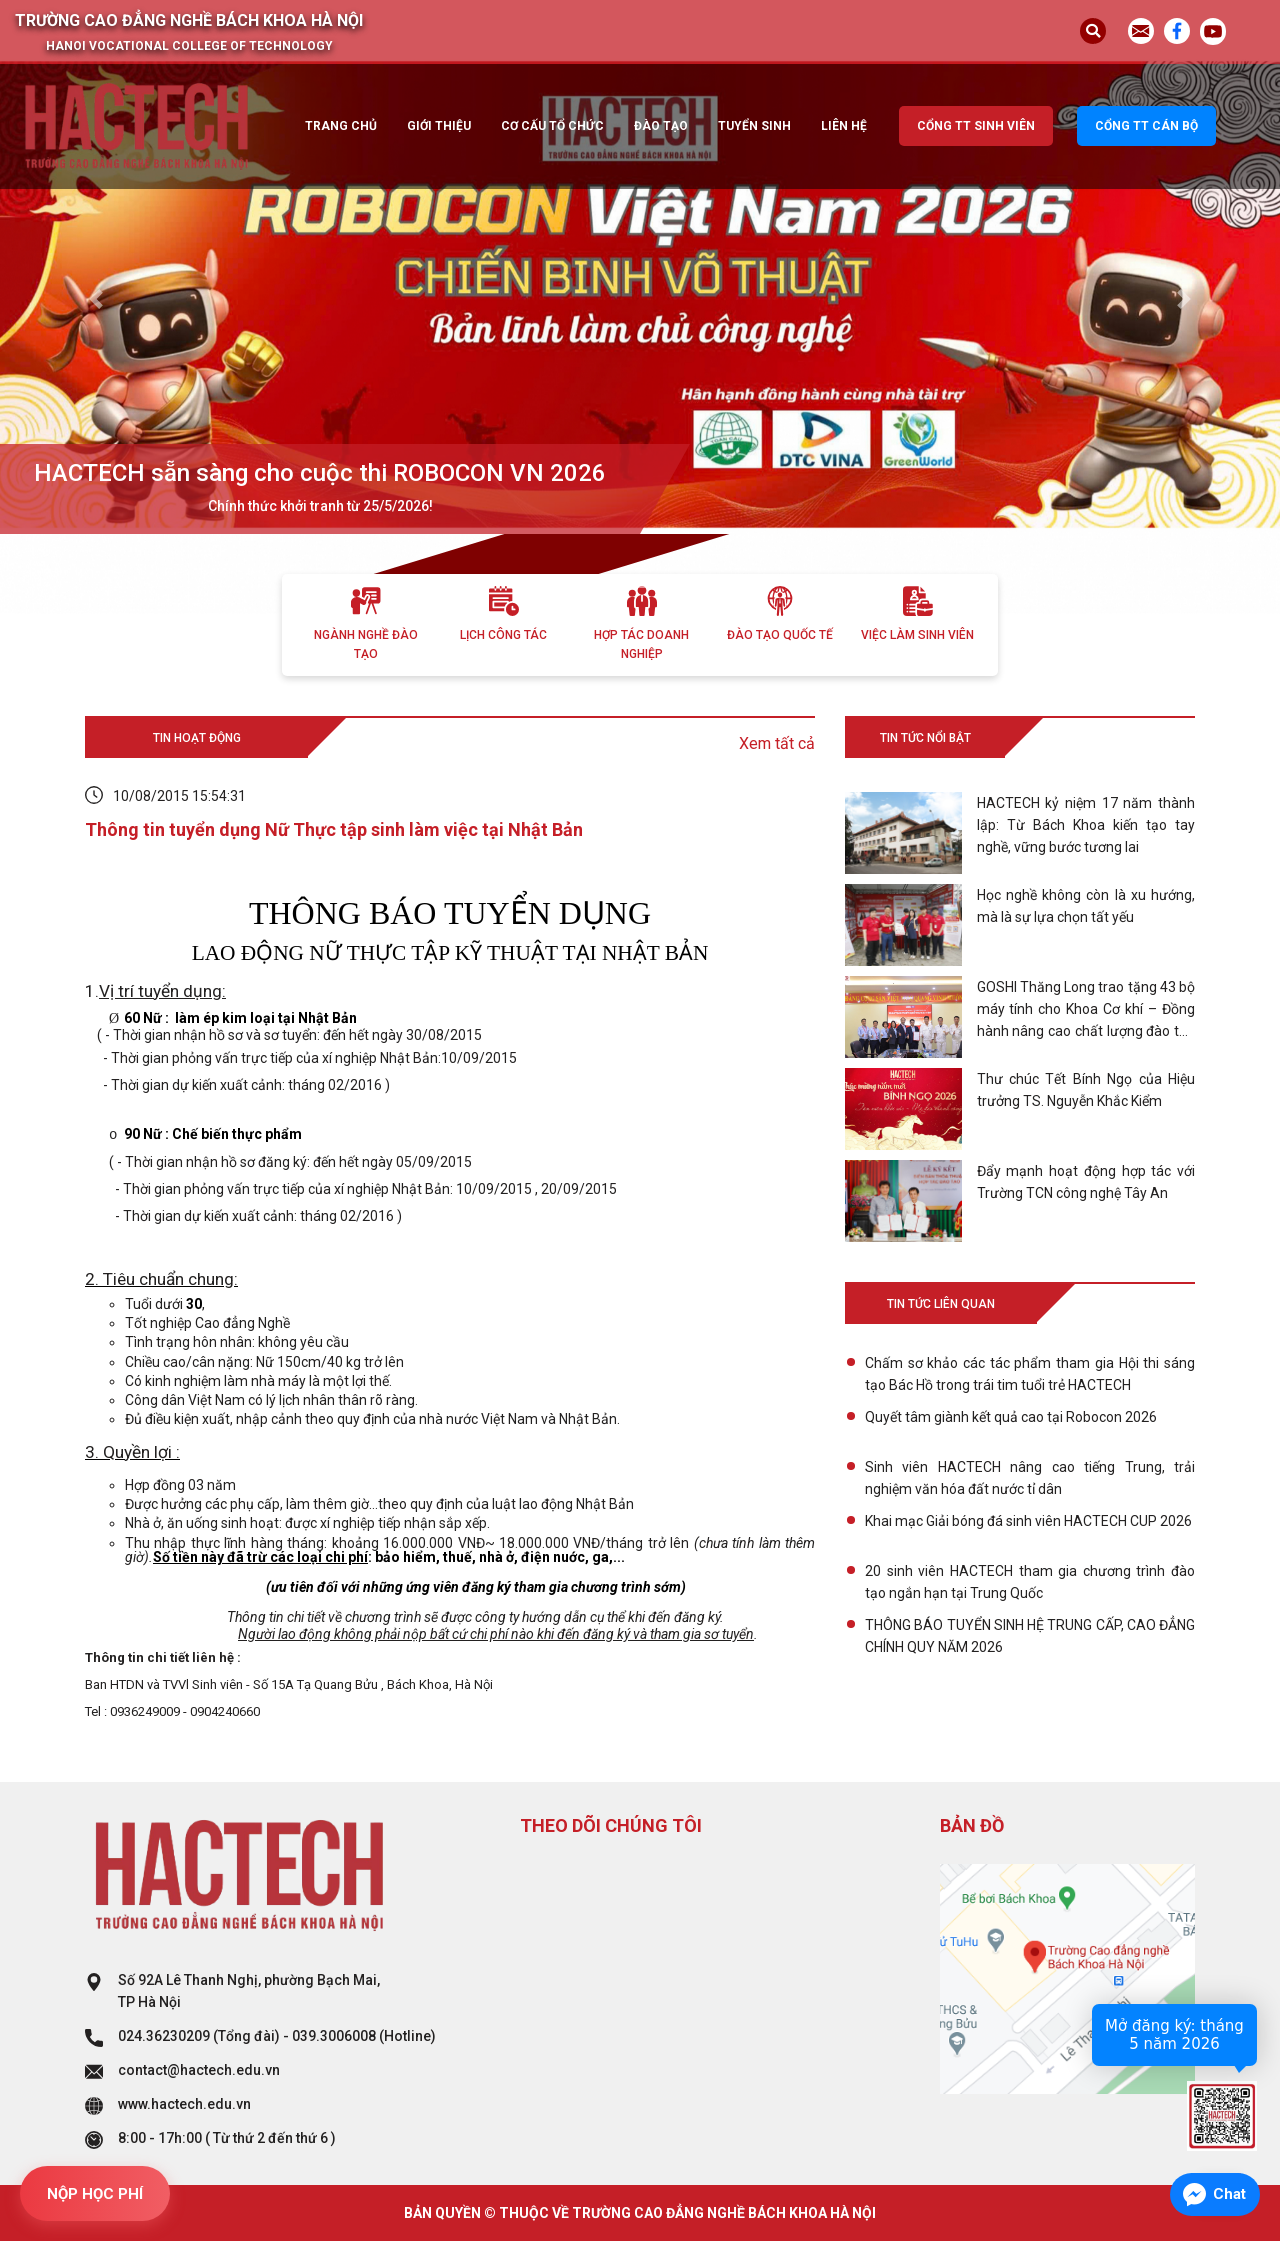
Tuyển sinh (754, 126)
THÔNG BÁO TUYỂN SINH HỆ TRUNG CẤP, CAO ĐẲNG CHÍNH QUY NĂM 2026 (1030, 1636)
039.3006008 (334, 2036)
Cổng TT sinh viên (976, 126)
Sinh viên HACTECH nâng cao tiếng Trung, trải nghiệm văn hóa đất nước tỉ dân (1030, 1478)
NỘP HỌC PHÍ (95, 2194)
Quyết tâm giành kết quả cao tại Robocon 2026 (1011, 1417)
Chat (1229, 2194)
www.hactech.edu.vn (184, 2104)
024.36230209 (164, 2036)
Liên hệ (844, 126)
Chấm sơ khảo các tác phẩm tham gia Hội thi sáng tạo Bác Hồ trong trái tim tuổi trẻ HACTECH (1030, 1374)
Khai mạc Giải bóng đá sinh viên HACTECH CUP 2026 (1028, 1521)
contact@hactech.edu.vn (199, 2070)
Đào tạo (661, 126)
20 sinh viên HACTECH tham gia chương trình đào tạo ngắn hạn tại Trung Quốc (1030, 1582)
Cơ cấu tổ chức (552, 126)
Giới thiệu (439, 126)
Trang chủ (341, 126)
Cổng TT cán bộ (1146, 126)
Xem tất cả (777, 743)
